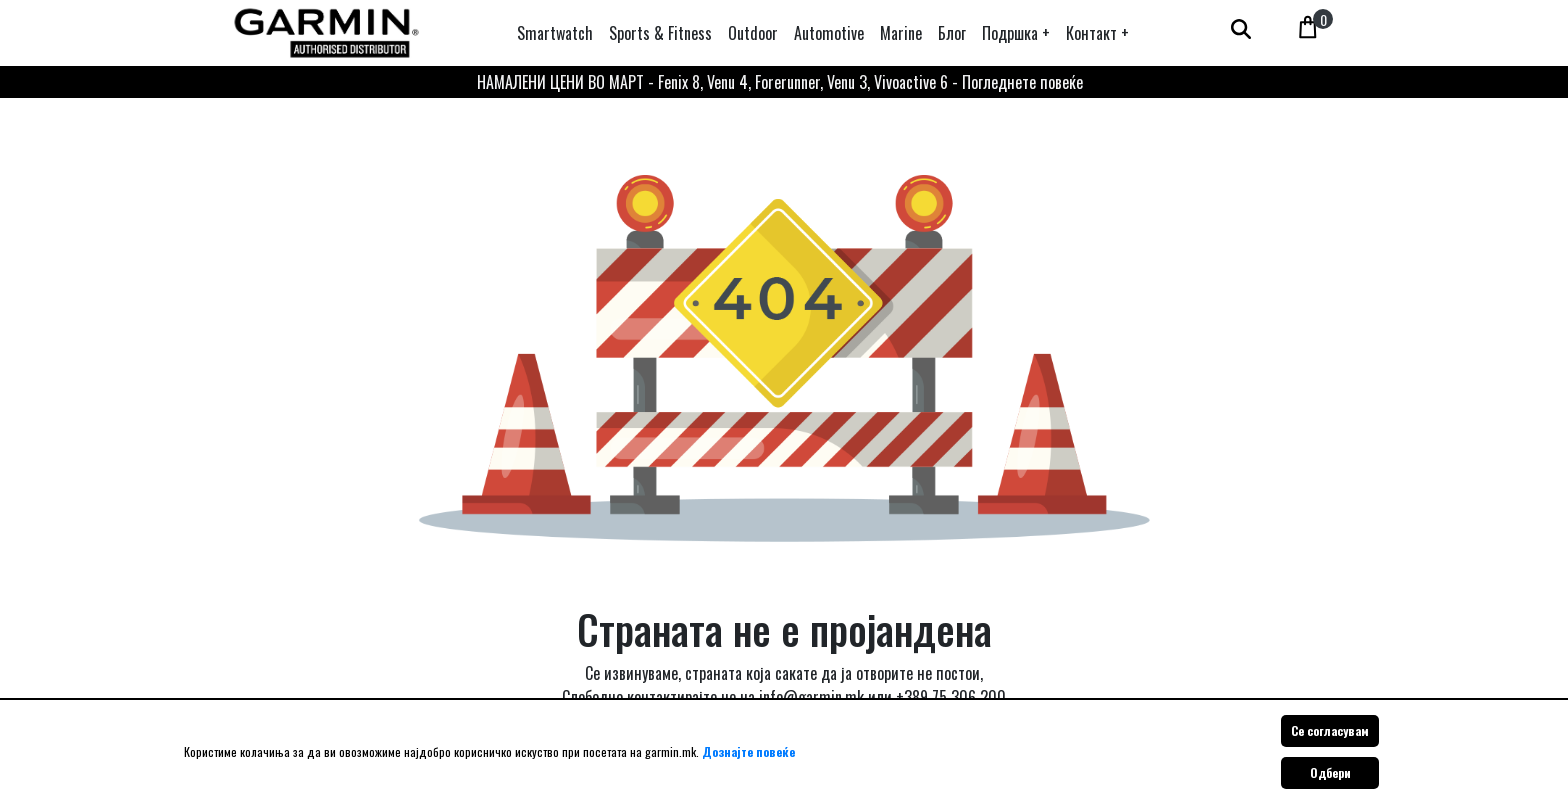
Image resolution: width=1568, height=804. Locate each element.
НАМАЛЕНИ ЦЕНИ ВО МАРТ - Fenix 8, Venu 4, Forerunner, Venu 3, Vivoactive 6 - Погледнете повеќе (780, 82)
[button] (1016, 33)
